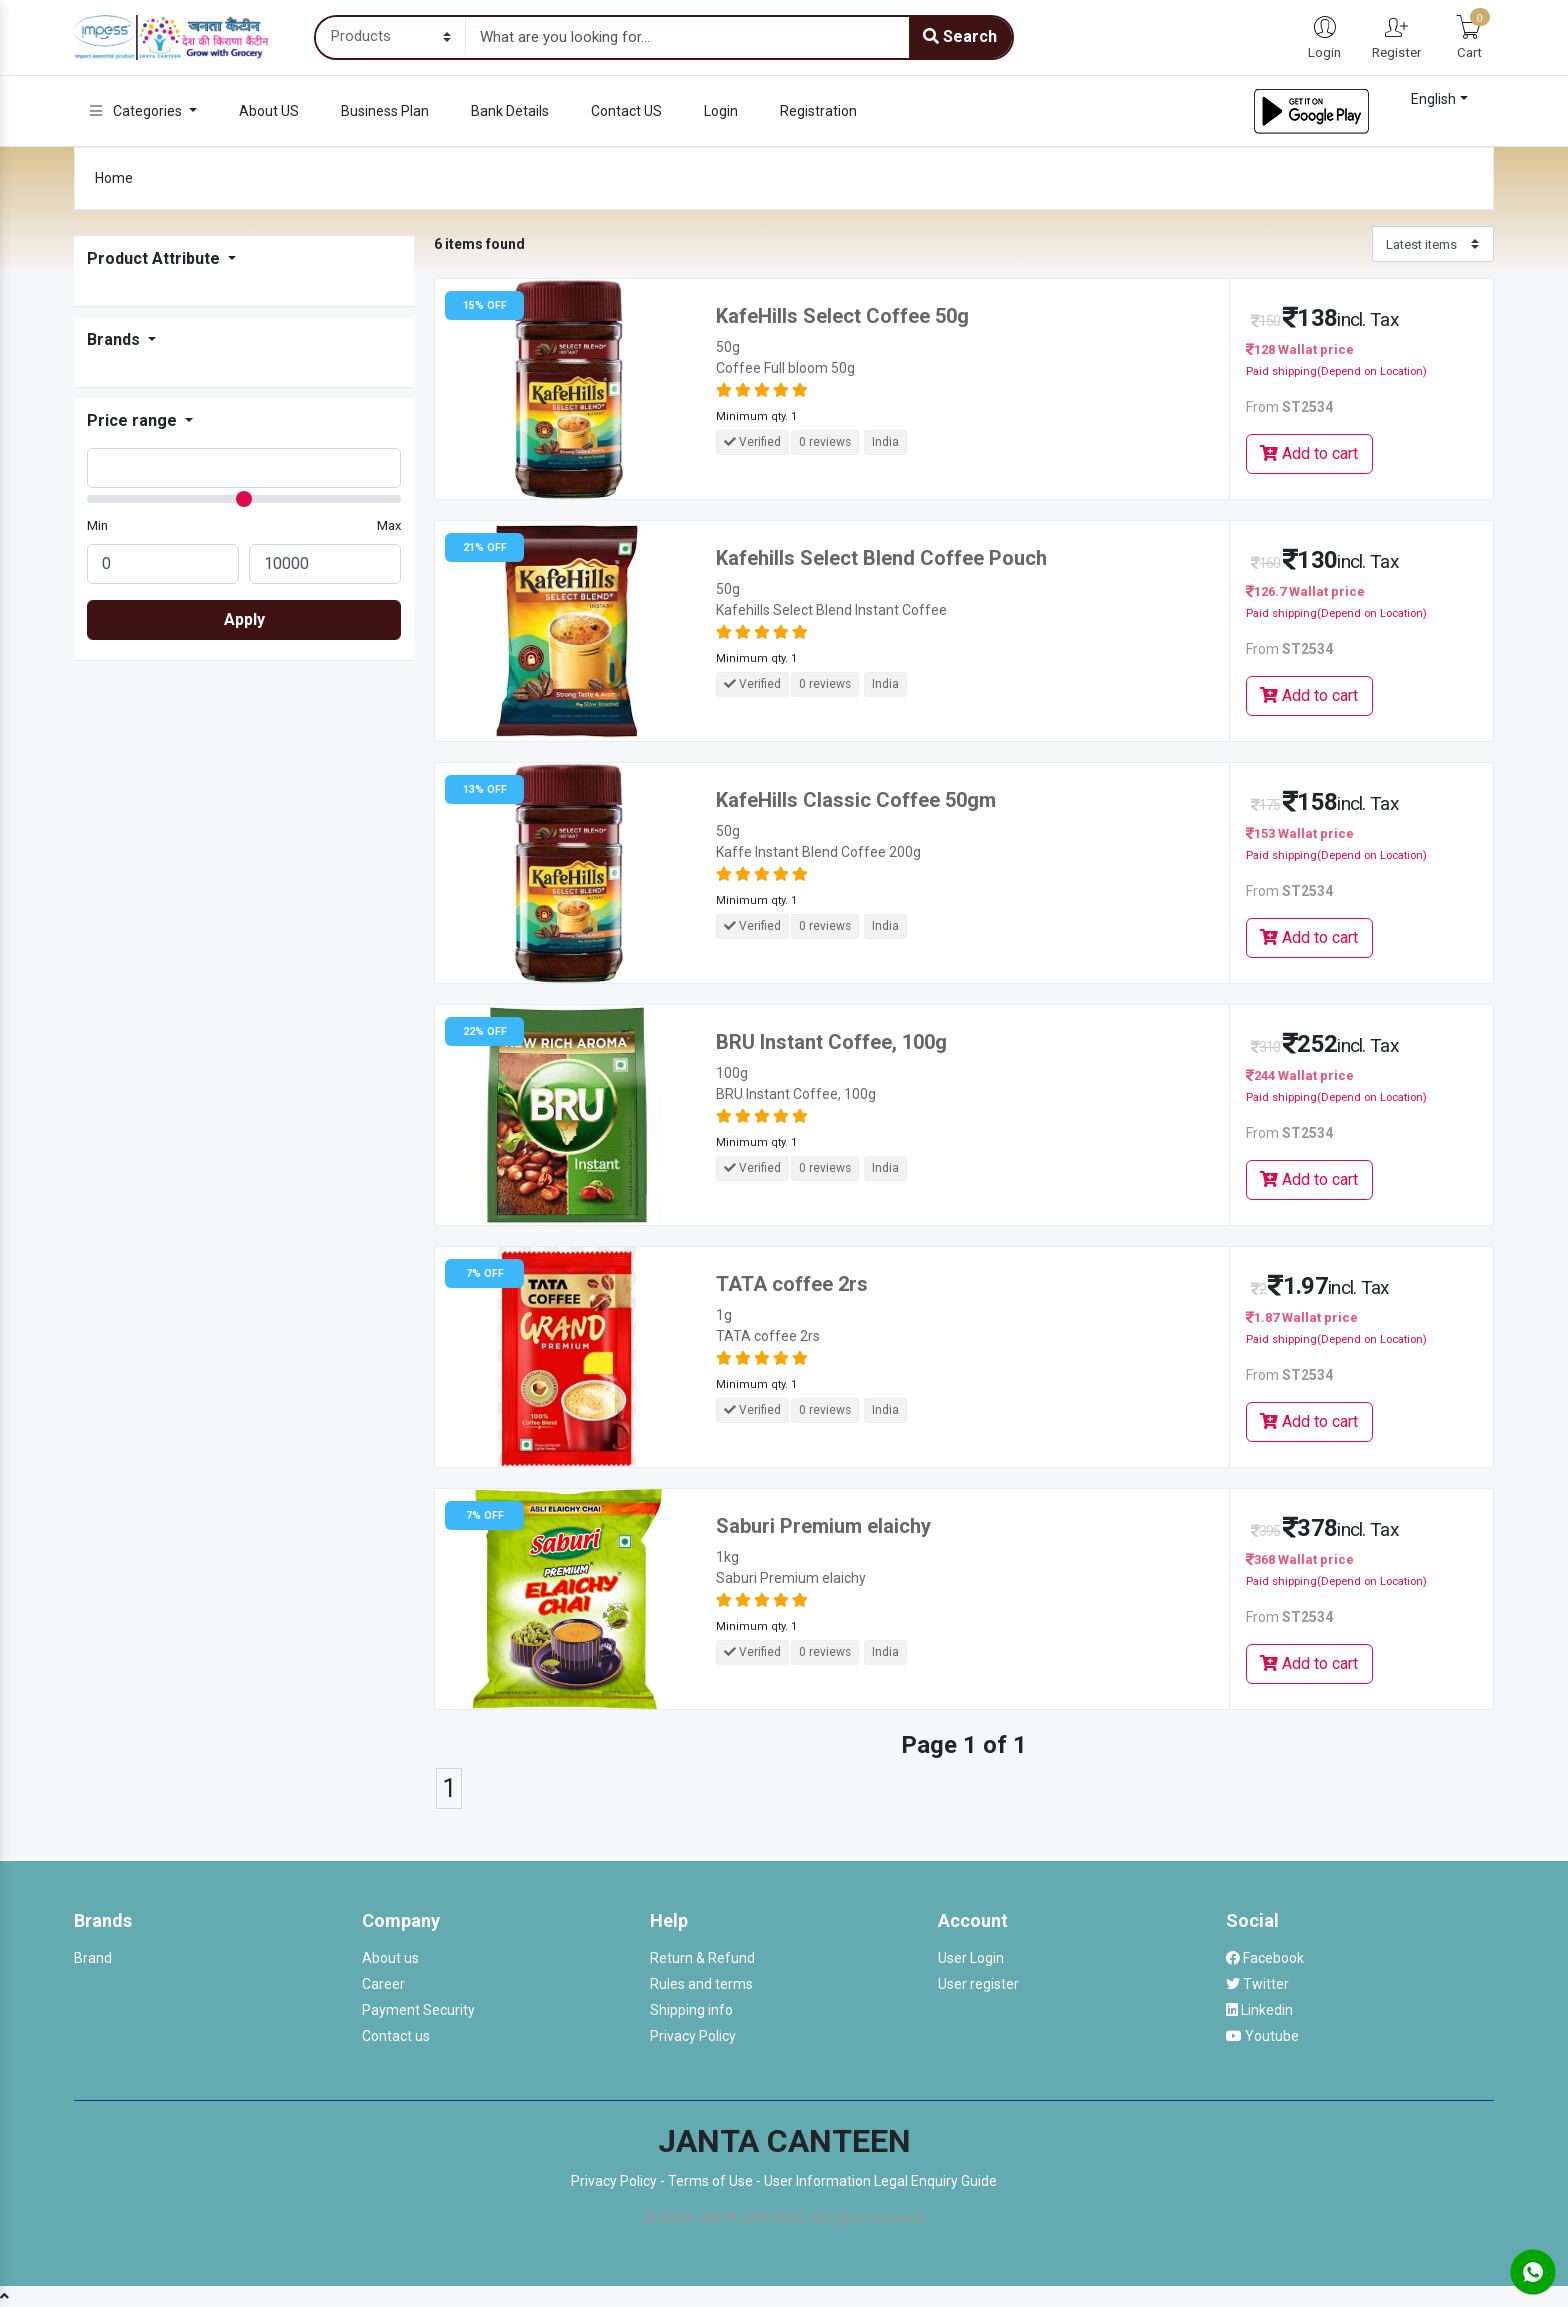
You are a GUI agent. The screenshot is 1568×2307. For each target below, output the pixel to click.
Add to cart (1309, 453)
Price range (134, 420)
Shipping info (691, 2010)
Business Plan (385, 111)
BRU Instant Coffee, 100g (831, 1042)
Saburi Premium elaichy (823, 1526)
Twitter (1257, 1984)
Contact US (626, 111)
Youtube (1262, 2036)
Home (114, 178)
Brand (93, 1958)
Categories (137, 111)
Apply (244, 619)
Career (383, 1984)
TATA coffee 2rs (792, 1284)
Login (721, 111)
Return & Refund (702, 1958)
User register (978, 1984)
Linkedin (1259, 2010)
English (1433, 99)
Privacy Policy (693, 2036)
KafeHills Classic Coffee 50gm (856, 800)
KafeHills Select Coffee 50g (842, 316)
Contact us (396, 2036)
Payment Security (418, 2010)
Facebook (1265, 1958)
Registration (818, 111)
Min (97, 525)
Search (960, 36)
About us (390, 1958)
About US (269, 111)
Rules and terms (701, 1984)
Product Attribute (155, 258)
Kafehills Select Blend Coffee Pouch (881, 558)
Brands (115, 339)
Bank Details (510, 111)
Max (389, 525)
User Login (971, 1958)
